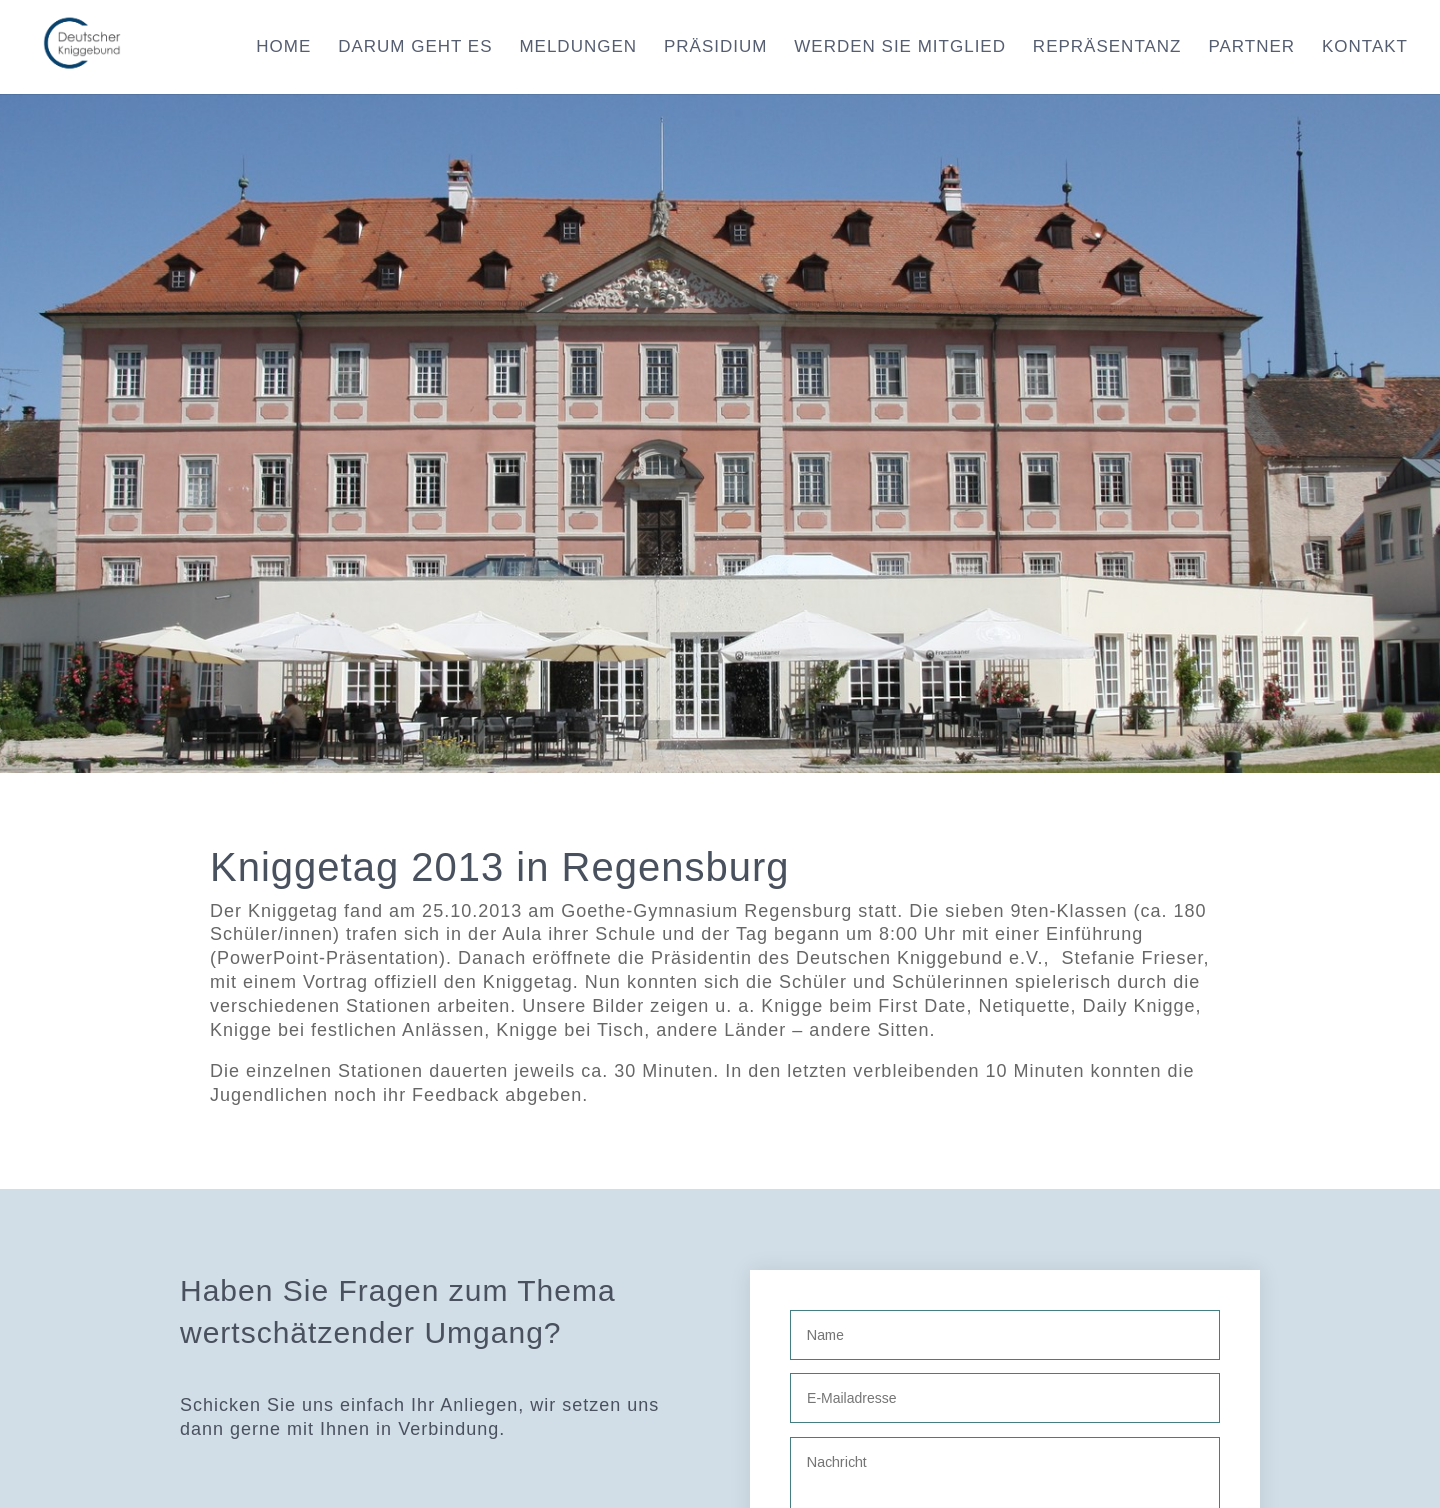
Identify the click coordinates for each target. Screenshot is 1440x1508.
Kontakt (1365, 48)
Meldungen (578, 48)
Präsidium (715, 48)
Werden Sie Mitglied (900, 48)
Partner (1251, 48)
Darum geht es (415, 48)
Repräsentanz (1107, 48)
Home (283, 48)
